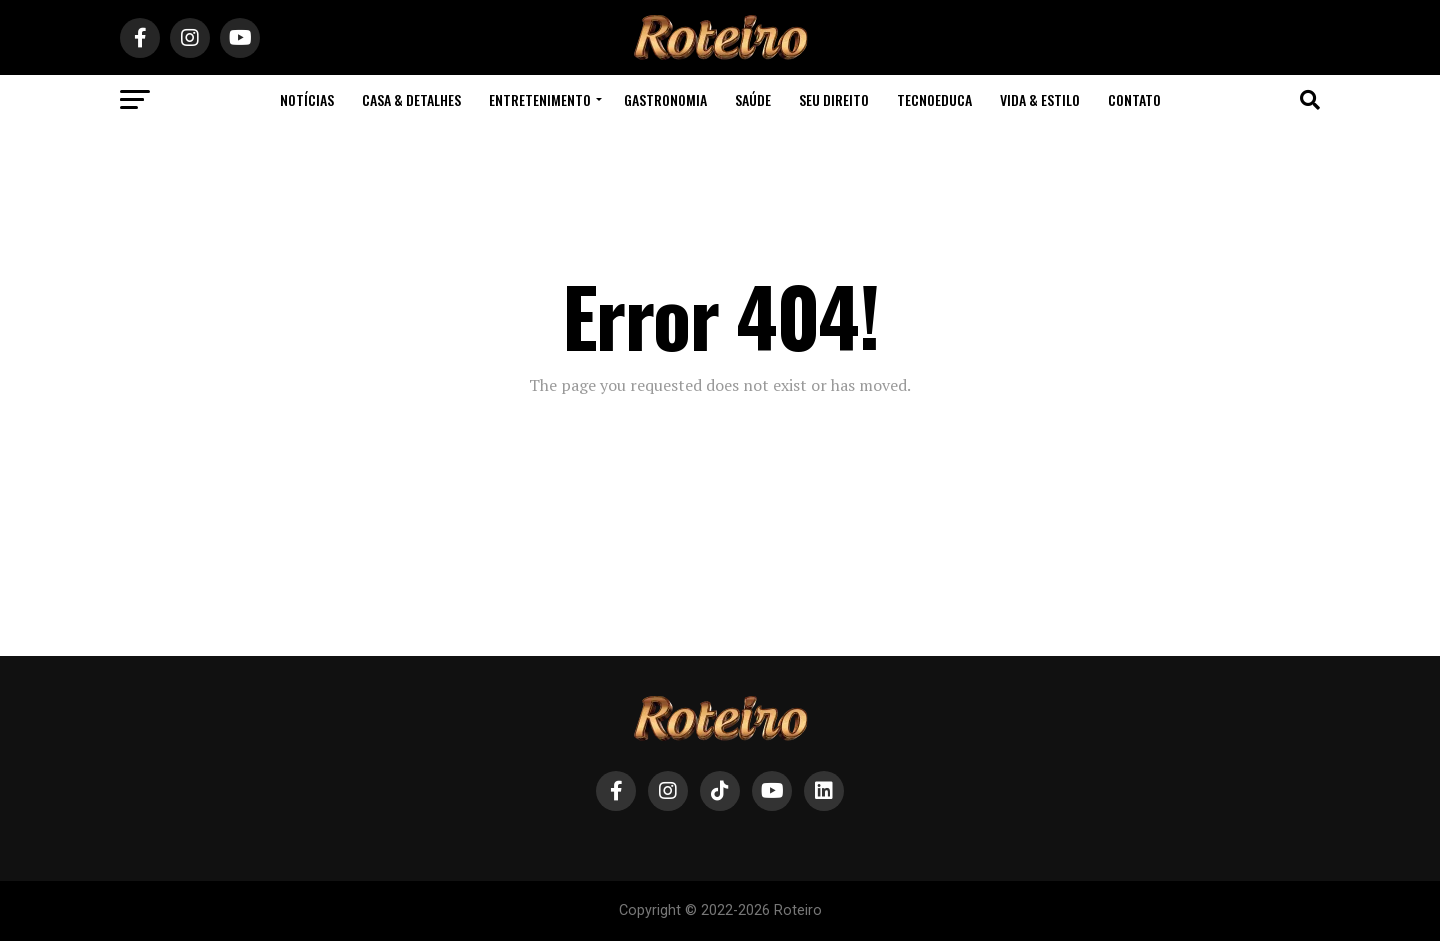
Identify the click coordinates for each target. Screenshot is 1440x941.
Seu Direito (834, 99)
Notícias (307, 99)
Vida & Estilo (1040, 99)
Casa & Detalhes (411, 99)
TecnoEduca (934, 99)
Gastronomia (665, 99)
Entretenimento (540, 99)
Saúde (753, 99)
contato (1134, 99)
